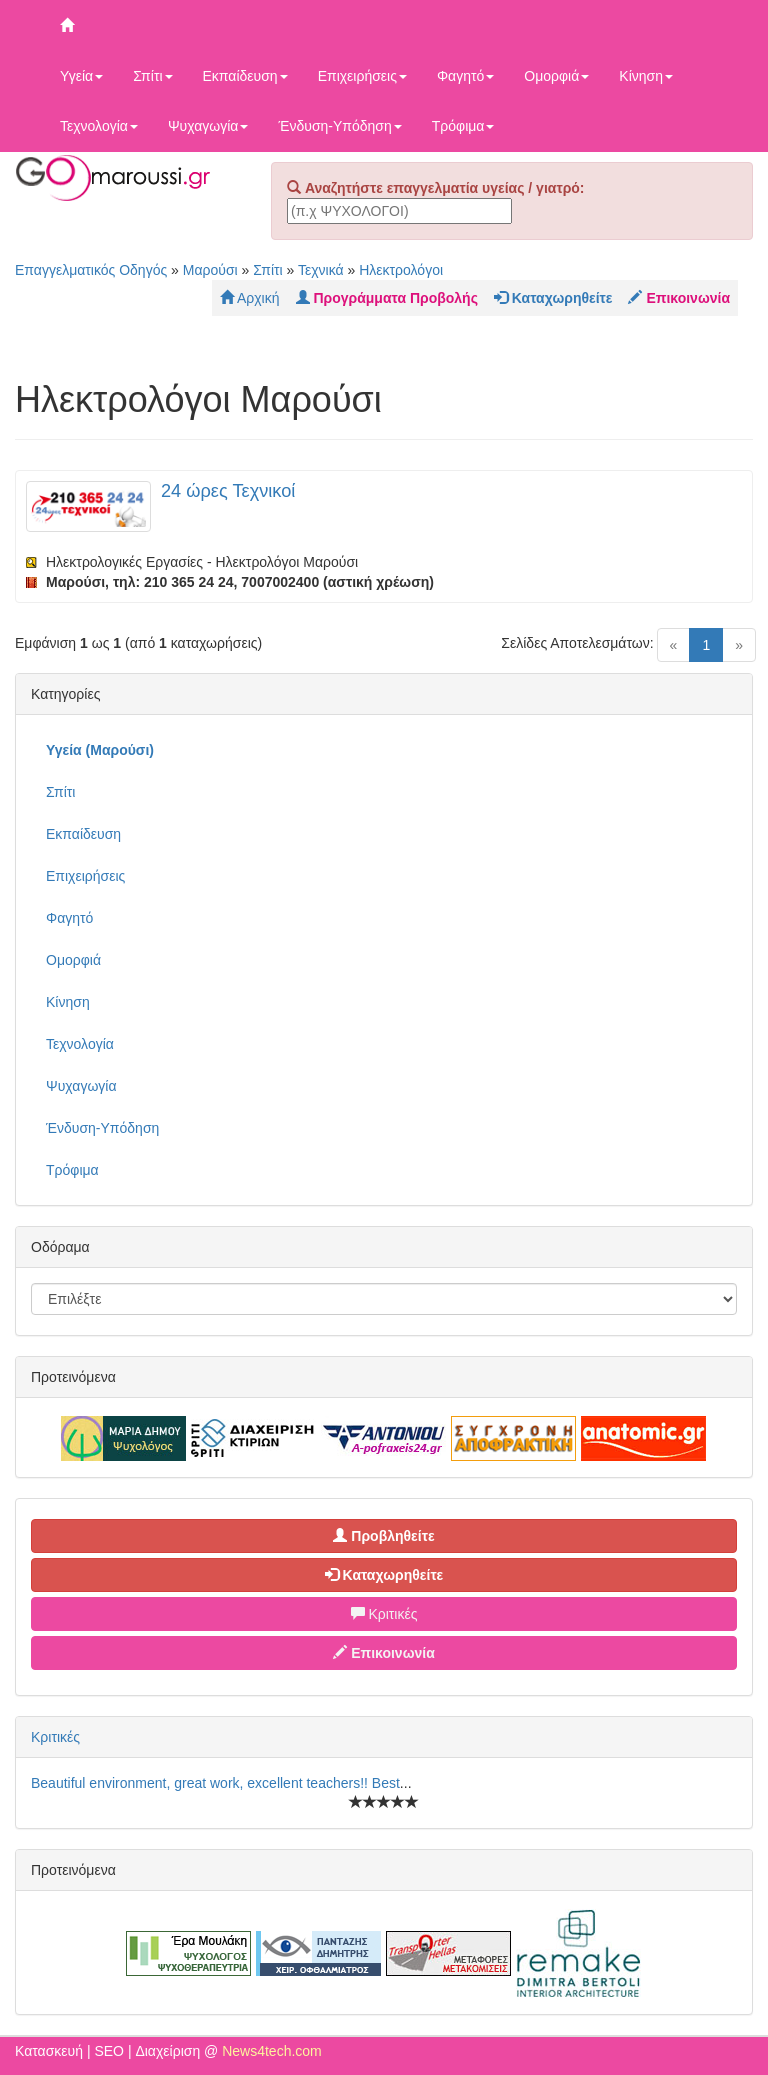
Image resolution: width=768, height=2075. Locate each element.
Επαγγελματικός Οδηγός (91, 270)
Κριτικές (384, 1614)
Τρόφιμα (463, 126)
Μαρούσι (210, 270)
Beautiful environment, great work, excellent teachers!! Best (215, 1783)
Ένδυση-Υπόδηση (339, 126)
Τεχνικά (321, 270)
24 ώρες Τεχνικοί (228, 491)
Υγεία (81, 76)
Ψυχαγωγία (208, 126)
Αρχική (250, 298)
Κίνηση (646, 76)
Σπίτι (152, 76)
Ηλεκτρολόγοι (401, 270)
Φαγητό (465, 76)
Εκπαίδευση (245, 76)
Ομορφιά (556, 76)
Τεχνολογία (99, 126)
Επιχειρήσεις (362, 76)
